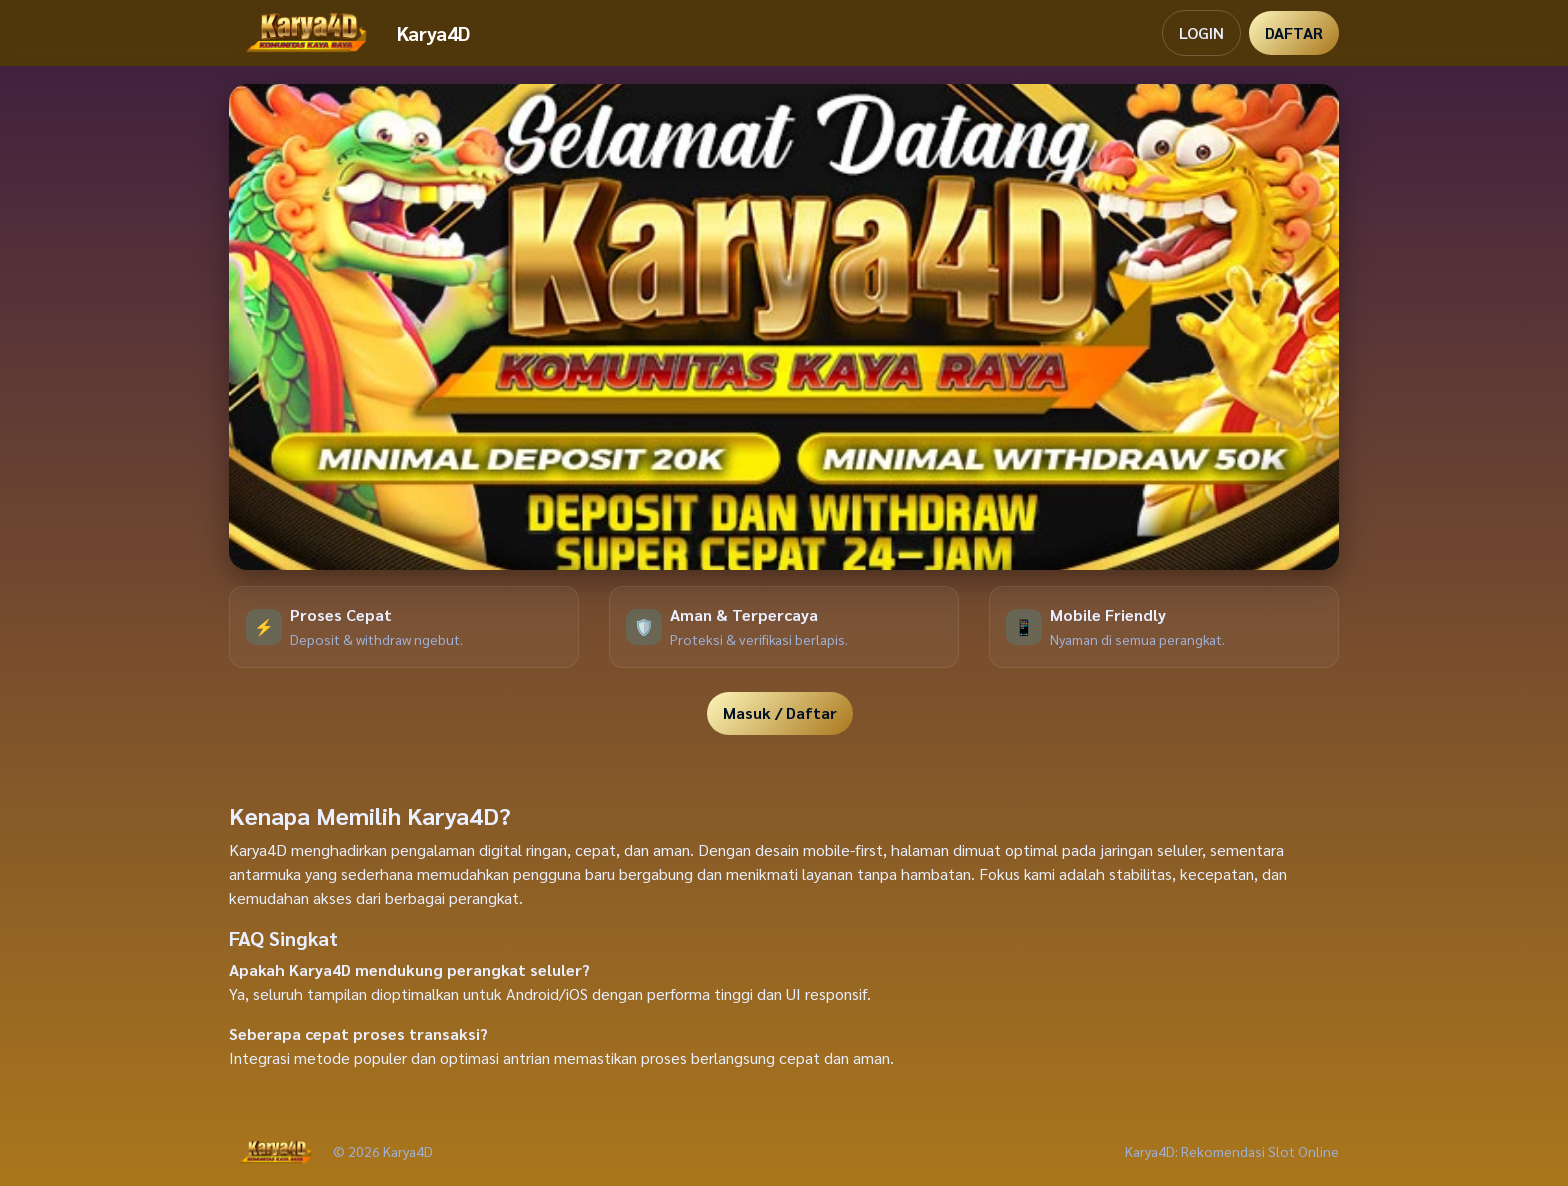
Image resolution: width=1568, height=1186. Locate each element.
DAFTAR (1294, 32)
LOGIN (1201, 32)
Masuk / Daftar (780, 712)
